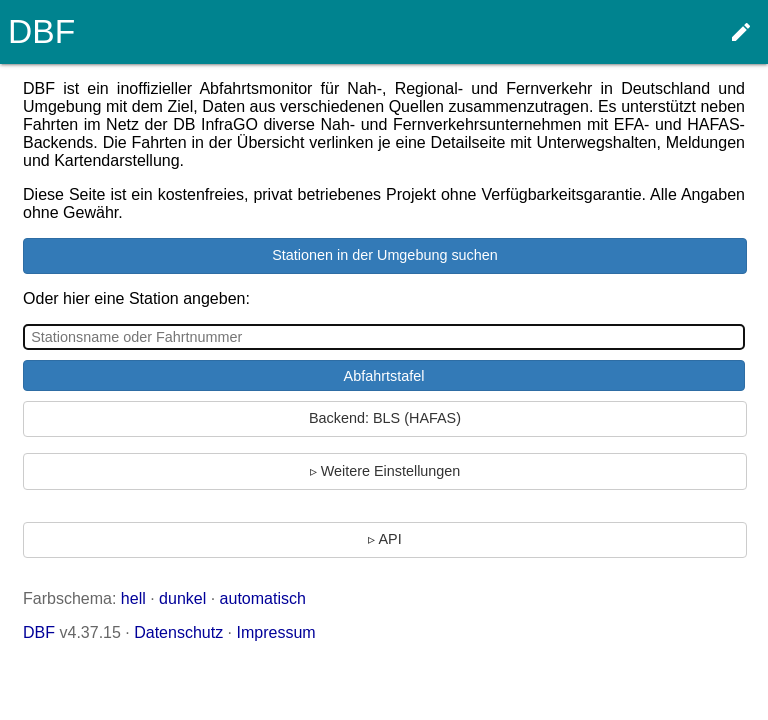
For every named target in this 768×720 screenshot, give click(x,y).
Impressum (276, 632)
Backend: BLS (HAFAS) (385, 418)
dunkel (182, 598)
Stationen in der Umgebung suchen (385, 255)
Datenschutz (178, 632)
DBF (39, 632)
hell (133, 598)
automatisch (263, 598)
